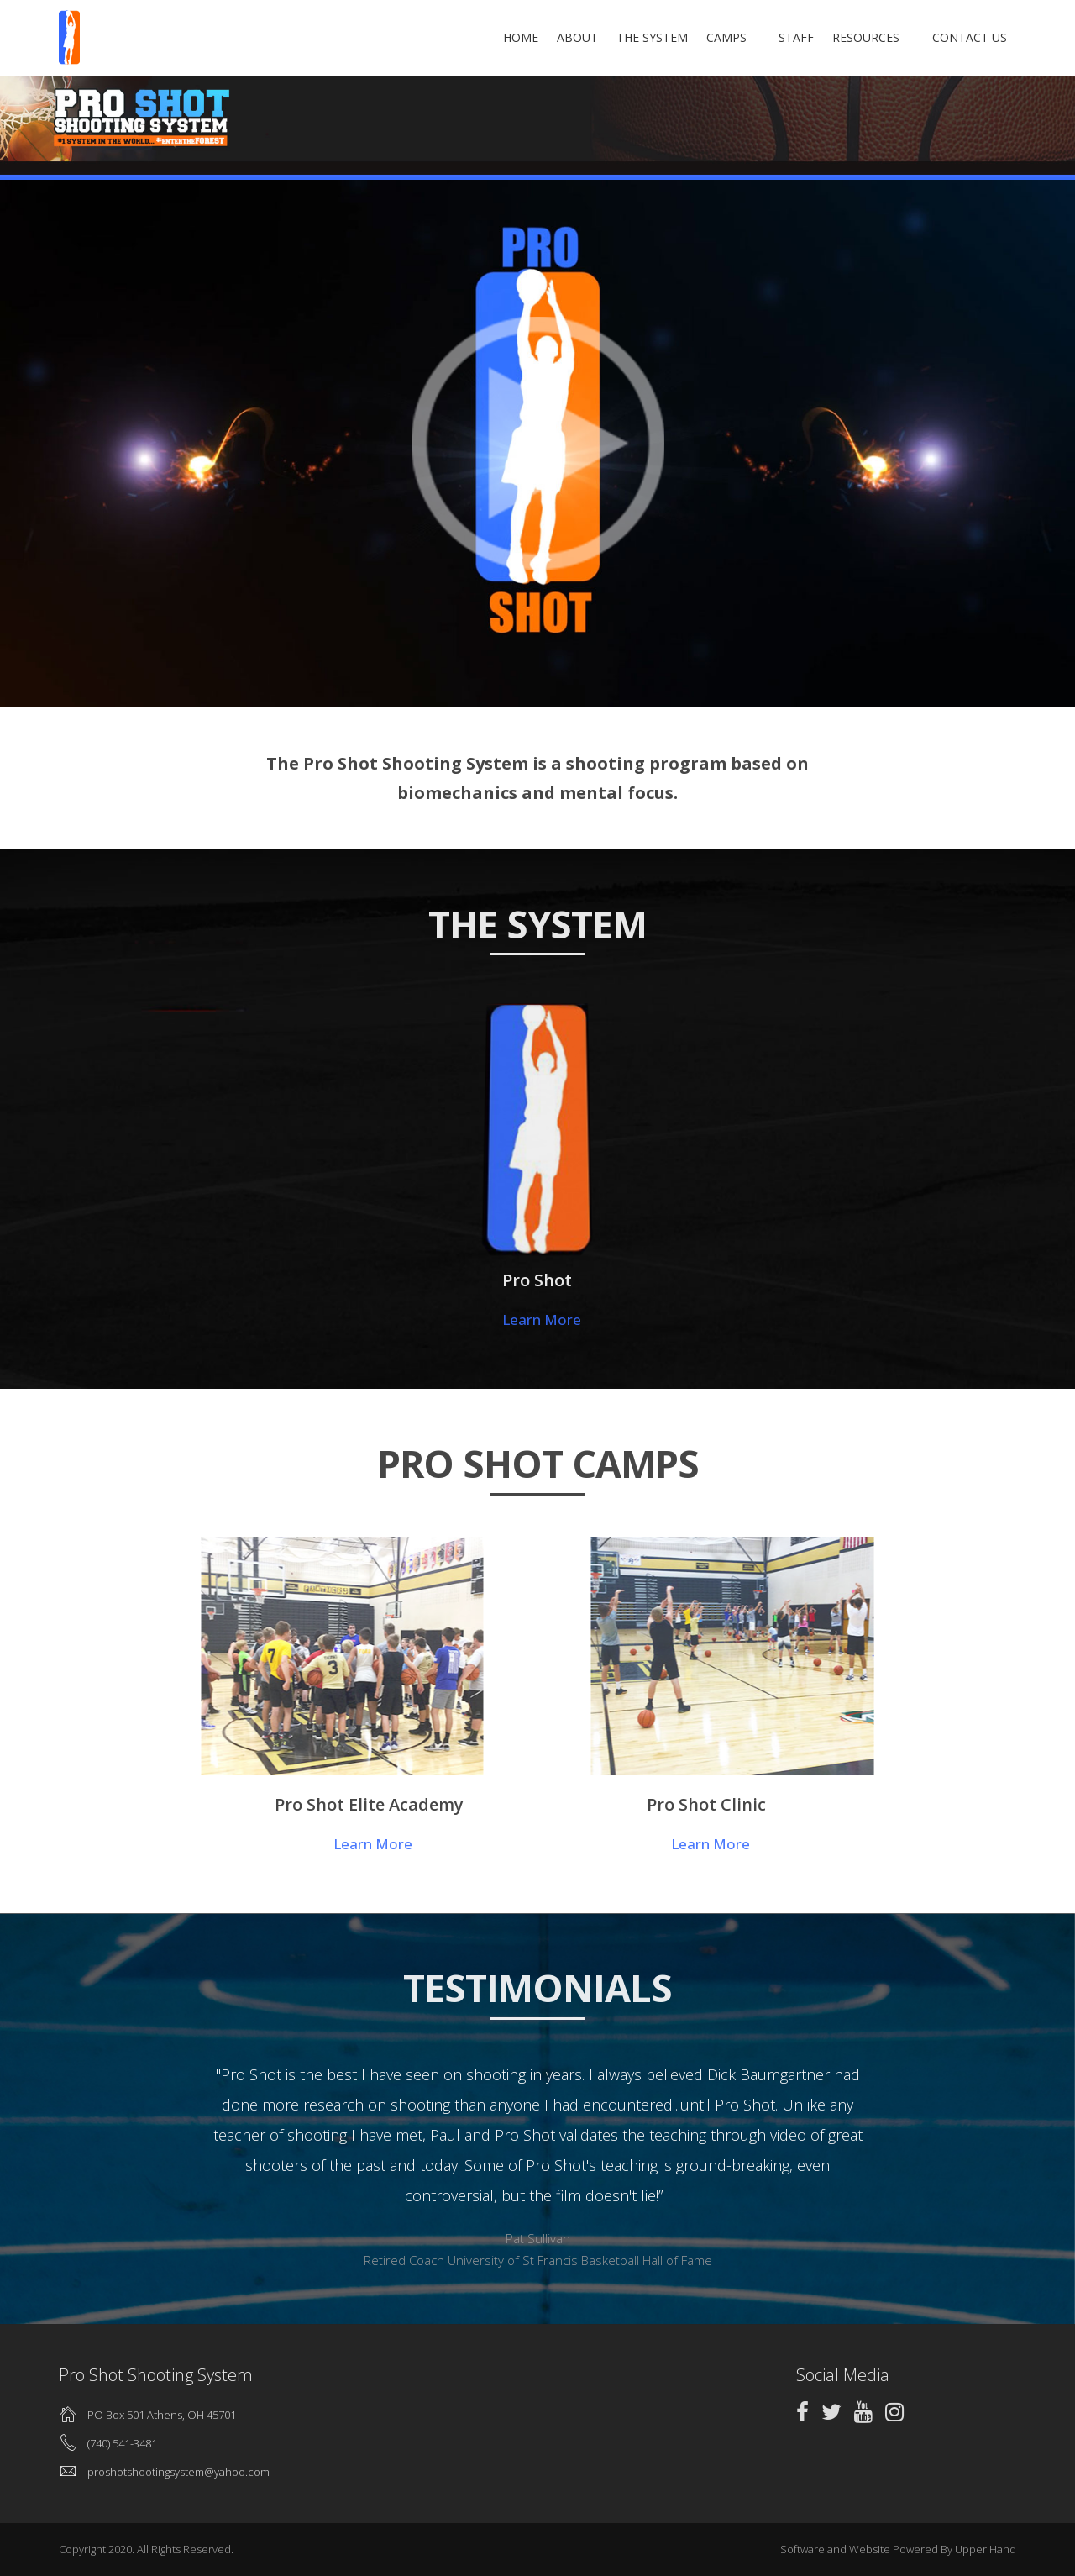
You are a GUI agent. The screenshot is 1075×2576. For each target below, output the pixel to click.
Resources (880, 37)
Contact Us (969, 37)
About (605, 37)
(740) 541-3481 (122, 2443)
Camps (754, 37)
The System (680, 37)
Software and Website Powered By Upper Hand (898, 2549)
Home (548, 37)
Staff (810, 37)
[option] (537, 2162)
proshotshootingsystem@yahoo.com (178, 2471)
